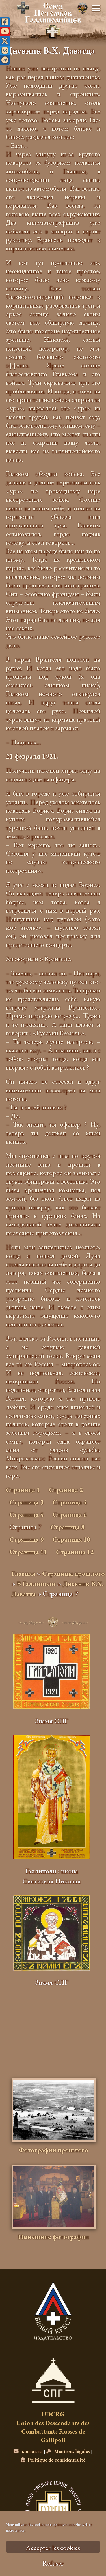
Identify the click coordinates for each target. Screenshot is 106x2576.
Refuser (53, 2563)
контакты (28, 2451)
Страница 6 (70, 1514)
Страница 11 (28, 1552)
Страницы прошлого (73, 1573)
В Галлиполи (36, 1583)
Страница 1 (23, 1490)
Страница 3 (26, 1502)
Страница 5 (26, 1514)
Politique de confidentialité (53, 2459)
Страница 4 (70, 1502)
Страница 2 (66, 1490)
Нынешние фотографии (53, 2236)
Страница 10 (71, 1539)
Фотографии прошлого (53, 2149)
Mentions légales (68, 2451)
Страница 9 (26, 1539)
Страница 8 (67, 1527)
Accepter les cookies (53, 2547)
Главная (23, 1573)
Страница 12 (75, 1552)
